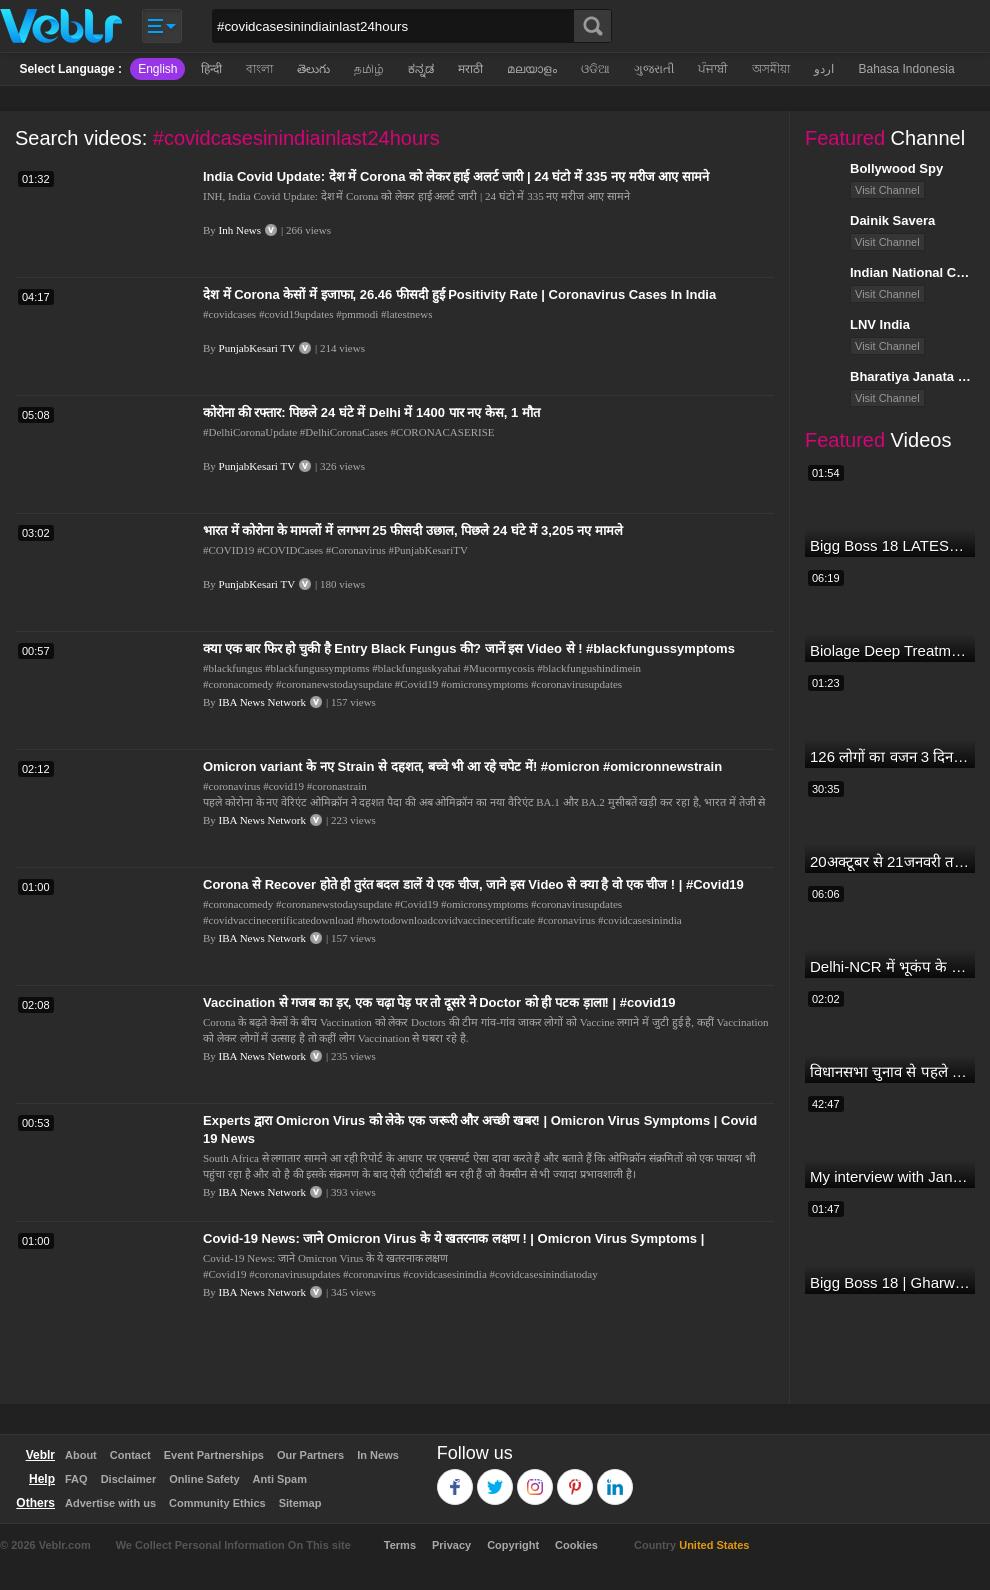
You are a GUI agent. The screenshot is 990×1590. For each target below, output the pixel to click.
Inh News (240, 230)
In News (378, 1455)
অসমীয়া (771, 69)
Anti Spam (280, 1479)
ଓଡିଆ (595, 69)
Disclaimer (129, 1479)
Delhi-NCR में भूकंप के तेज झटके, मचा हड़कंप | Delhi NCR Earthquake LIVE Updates (890, 966)
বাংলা (259, 69)
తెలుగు (313, 69)
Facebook (455, 1477)
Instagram (535, 1477)
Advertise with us (110, 1503)
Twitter (495, 1477)
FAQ (76, 1479)
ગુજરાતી (654, 69)
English (157, 69)
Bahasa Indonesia (906, 69)
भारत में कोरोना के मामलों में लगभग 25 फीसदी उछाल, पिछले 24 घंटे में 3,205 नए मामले (413, 530)
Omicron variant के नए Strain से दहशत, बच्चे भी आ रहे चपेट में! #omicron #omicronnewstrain (462, 766)
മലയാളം (532, 69)
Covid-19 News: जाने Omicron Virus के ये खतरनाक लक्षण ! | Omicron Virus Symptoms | (453, 1238)
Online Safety (204, 1479)
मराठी (470, 69)
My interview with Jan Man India (890, 1176)
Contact (130, 1455)
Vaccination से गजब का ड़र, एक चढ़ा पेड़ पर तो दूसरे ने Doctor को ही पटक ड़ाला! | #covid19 (439, 1002)
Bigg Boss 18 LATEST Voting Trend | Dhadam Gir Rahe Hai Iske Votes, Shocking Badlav (890, 545)
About (81, 1455)
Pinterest (575, 1477)
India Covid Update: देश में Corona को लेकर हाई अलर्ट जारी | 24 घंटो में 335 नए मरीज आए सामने (456, 176)
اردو (824, 69)
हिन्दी (211, 69)
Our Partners (310, 1455)
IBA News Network (262, 702)
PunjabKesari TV (257, 348)
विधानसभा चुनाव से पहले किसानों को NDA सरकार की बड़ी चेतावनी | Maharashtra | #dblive (890, 1071)
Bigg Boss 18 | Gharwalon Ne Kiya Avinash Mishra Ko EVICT (890, 1282)
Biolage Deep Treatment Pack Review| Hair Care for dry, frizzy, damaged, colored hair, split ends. (890, 650)
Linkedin (615, 1477)
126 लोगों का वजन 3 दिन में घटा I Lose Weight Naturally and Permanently (890, 756)
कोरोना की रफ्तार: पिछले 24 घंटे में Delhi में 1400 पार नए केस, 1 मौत (371, 412)
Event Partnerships (214, 1455)
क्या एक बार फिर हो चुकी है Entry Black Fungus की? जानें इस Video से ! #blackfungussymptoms (469, 648)
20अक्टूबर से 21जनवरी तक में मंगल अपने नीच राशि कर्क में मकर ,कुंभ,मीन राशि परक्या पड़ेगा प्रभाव (890, 861)
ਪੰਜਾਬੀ (713, 69)
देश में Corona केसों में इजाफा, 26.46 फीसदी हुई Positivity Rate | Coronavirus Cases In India (459, 294)
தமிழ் (369, 69)
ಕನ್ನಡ (421, 69)
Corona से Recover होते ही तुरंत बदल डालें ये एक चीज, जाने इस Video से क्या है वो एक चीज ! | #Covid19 (473, 884)
